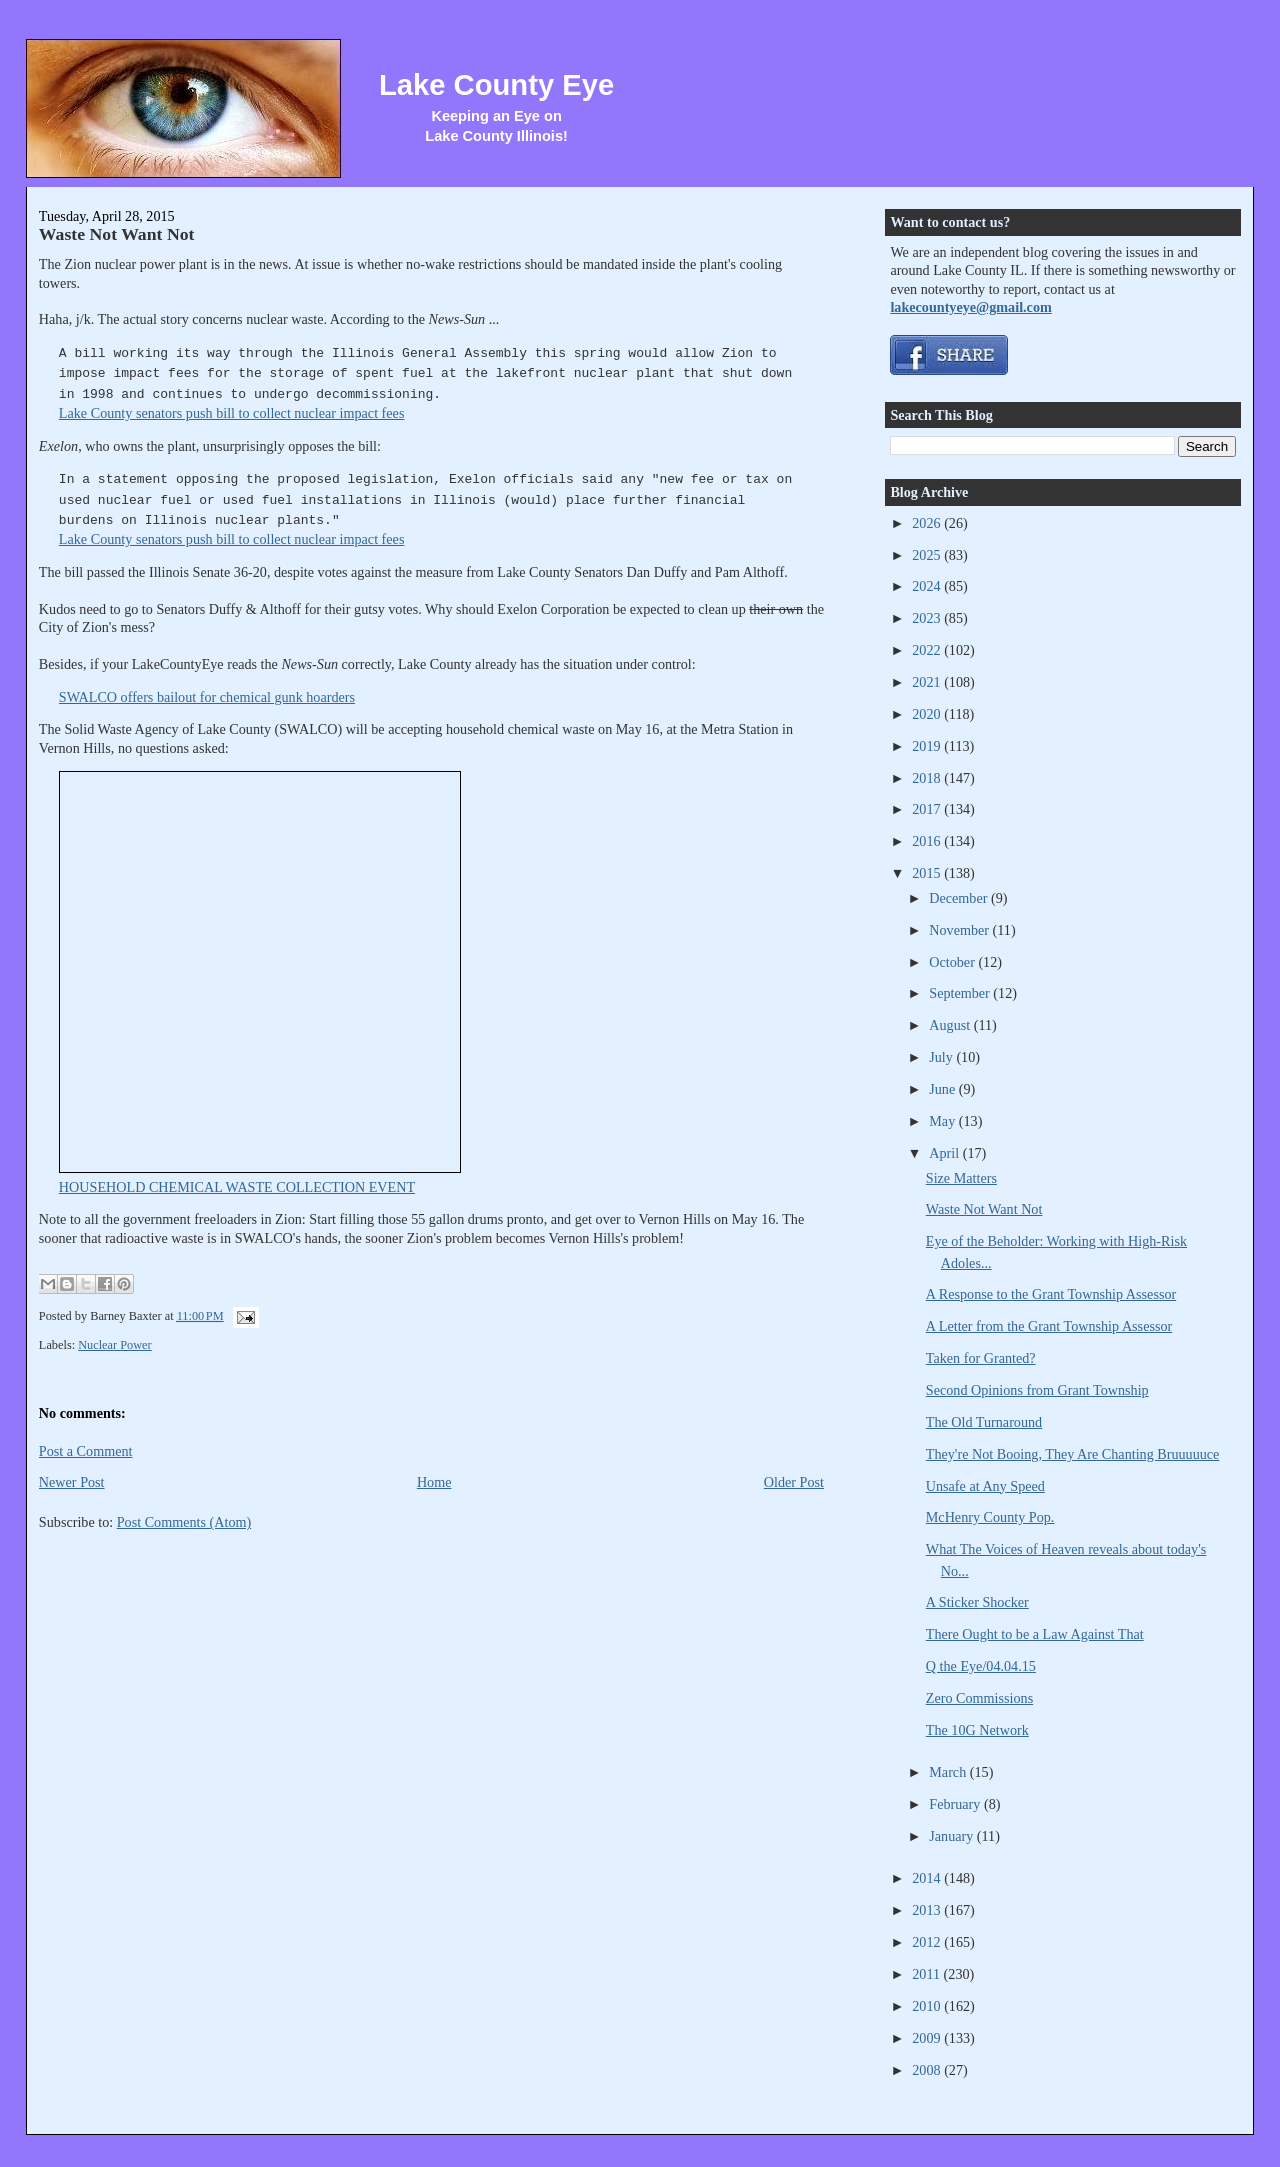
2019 (928, 746)
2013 (928, 1910)
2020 (928, 714)
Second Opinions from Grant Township (1037, 1390)
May (944, 1121)
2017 (928, 809)
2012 (928, 1942)
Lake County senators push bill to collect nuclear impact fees (232, 413)
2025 (928, 555)
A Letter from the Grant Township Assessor (1049, 1326)
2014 (928, 1878)
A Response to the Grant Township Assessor (1051, 1294)
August (951, 1025)
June (944, 1089)
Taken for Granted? (981, 1358)
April (945, 1153)
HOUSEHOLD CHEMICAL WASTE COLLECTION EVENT (237, 1187)
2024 (928, 586)
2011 (927, 1974)
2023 (928, 618)
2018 (928, 778)
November (960, 930)
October (953, 962)
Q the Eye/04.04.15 (981, 1666)
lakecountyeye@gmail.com (970, 307)
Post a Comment (86, 1451)
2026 (928, 523)
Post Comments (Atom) (184, 1522)
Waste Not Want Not (117, 234)
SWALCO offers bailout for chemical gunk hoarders (207, 697)
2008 (928, 2070)
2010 (928, 2006)
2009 (928, 2038)
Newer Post (72, 1482)
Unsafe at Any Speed (985, 1486)
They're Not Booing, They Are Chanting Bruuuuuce (1073, 1454)
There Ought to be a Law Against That (1035, 1634)
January (953, 1836)
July (942, 1057)
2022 (928, 650)
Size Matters (961, 1178)
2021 (928, 682)
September (961, 993)
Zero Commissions (979, 1698)
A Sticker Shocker (977, 1602)
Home (434, 1482)
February (956, 1804)
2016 (928, 841)
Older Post (794, 1482)
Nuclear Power (115, 1345)
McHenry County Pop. (990, 1517)
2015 (928, 873)
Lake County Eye (496, 85)
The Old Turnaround (984, 1422)
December (960, 898)
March (949, 1772)
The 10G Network (977, 1730)
